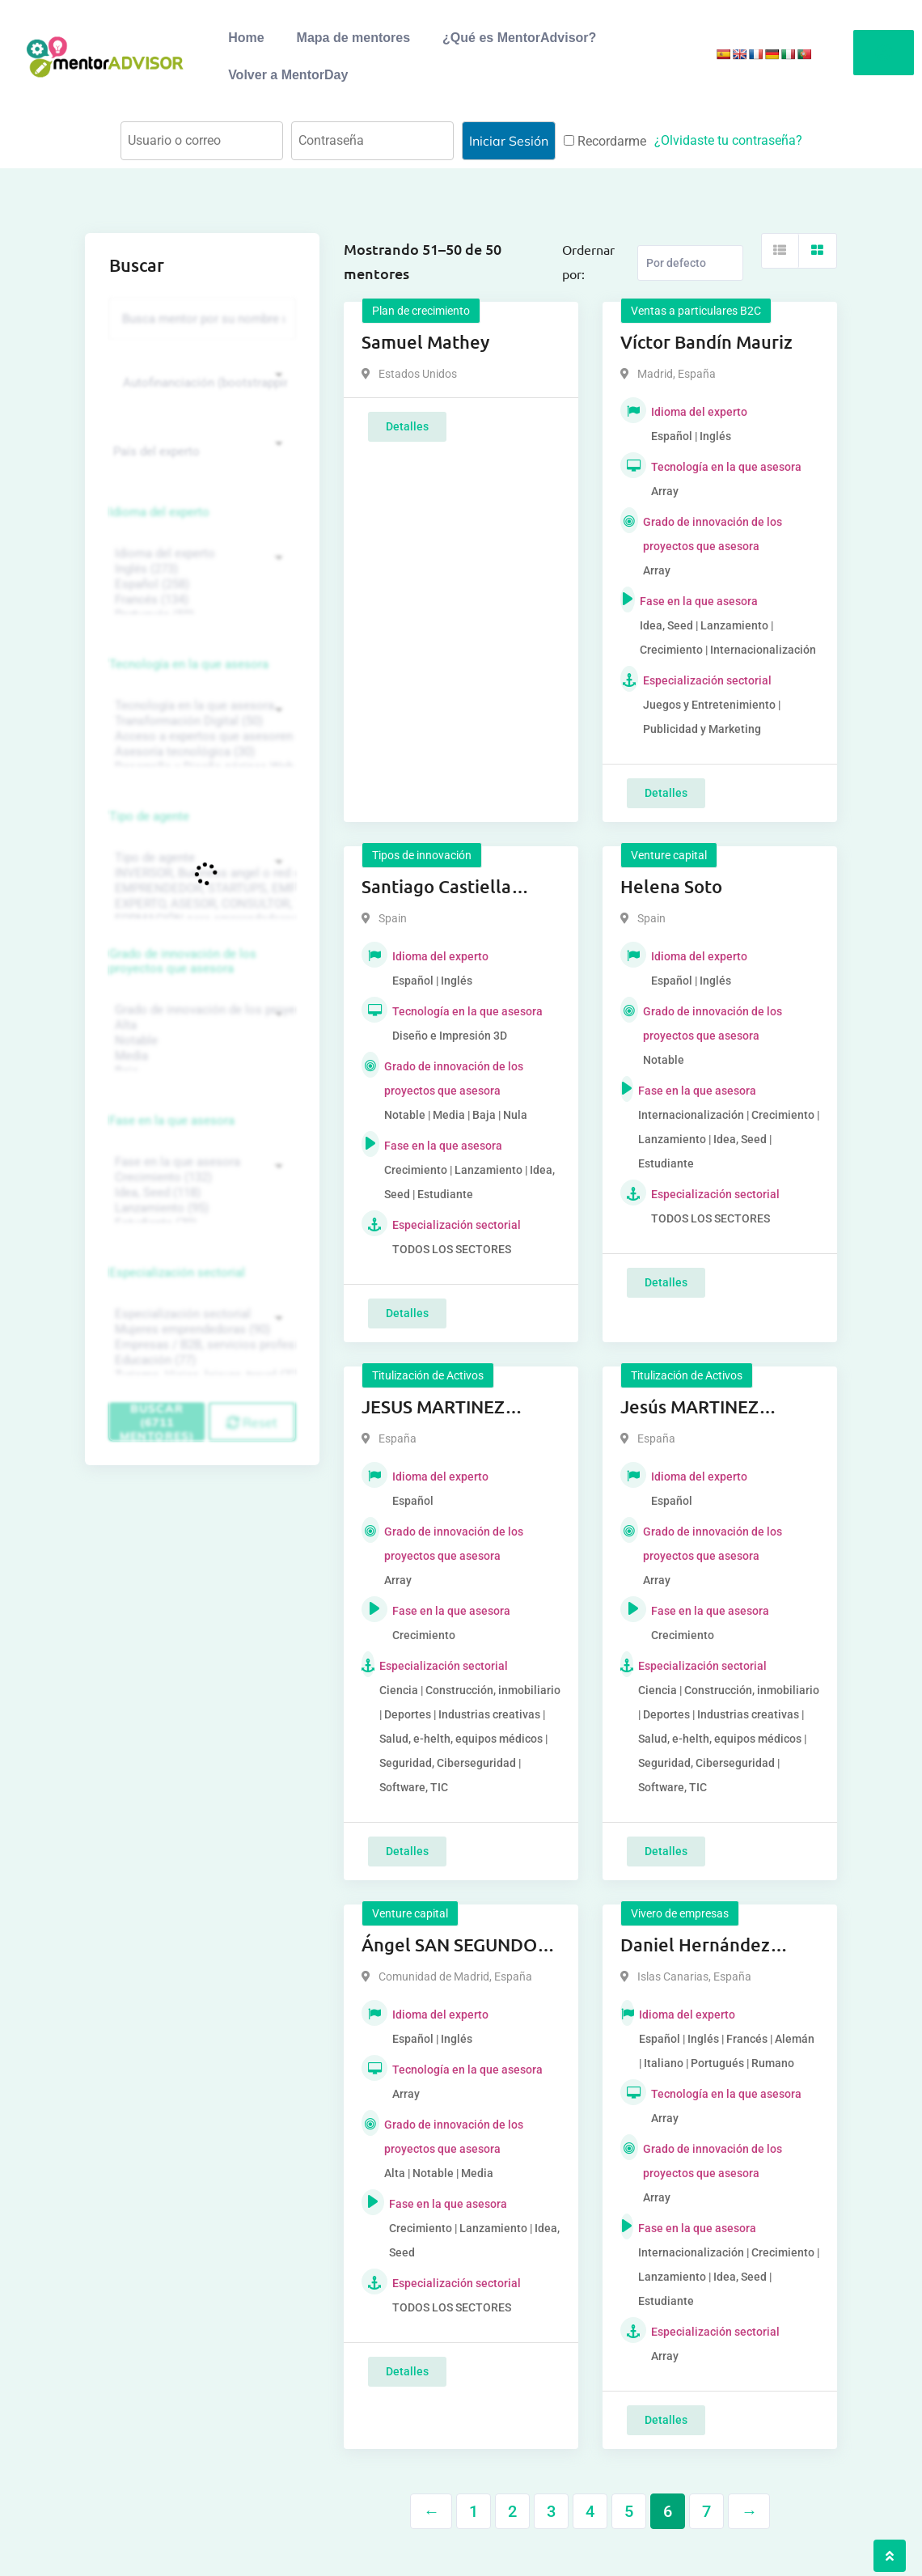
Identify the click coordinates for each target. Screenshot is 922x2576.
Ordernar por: (588, 261)
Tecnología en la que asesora (189, 664)
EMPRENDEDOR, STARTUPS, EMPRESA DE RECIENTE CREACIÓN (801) (200, 888)
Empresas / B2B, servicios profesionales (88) (200, 1345)
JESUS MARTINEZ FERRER (433, 1408)
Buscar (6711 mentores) (157, 1421)
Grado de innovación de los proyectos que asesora (182, 961)
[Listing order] (690, 263)
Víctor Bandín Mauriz (706, 342)
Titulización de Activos (428, 1375)
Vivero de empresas (680, 1913)
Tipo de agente (149, 816)
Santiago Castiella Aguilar (436, 887)
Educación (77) (200, 1360)
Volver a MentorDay (288, 75)
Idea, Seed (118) (200, 1193)
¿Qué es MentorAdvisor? (519, 37)
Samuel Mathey (425, 342)
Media (200, 1056)
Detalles (407, 426)
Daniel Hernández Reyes (695, 1946)
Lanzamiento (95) (200, 1208)
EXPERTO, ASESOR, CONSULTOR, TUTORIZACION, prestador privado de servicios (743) (200, 904)
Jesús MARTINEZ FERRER (689, 1408)
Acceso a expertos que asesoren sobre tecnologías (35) (200, 736)
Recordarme (605, 141)
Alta (200, 1025)
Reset (251, 1422)
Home (246, 37)
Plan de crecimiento (421, 310)
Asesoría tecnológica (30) (200, 752)
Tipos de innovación (422, 855)
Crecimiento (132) (200, 1177)
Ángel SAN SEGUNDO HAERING (449, 1946)
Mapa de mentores (353, 37)
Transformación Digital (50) (200, 721)
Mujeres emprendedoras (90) (200, 1329)
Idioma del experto (159, 512)
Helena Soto (671, 886)
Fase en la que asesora (172, 1120)
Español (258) (200, 584)
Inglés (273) (200, 569)
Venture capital (669, 855)
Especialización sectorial (177, 1272)
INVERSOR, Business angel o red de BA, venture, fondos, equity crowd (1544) (200, 873)
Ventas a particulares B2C (696, 310)
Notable (200, 1041)
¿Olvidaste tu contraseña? (728, 140)
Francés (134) (200, 600)
